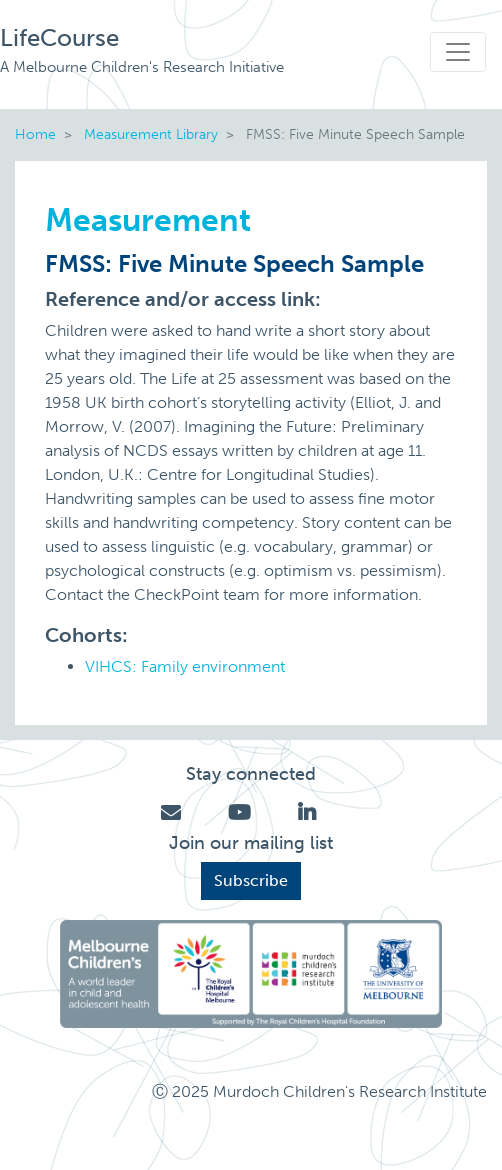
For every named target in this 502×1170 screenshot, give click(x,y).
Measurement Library (151, 134)
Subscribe (251, 880)
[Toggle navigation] (458, 52)
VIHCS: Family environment (185, 666)
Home (35, 134)
